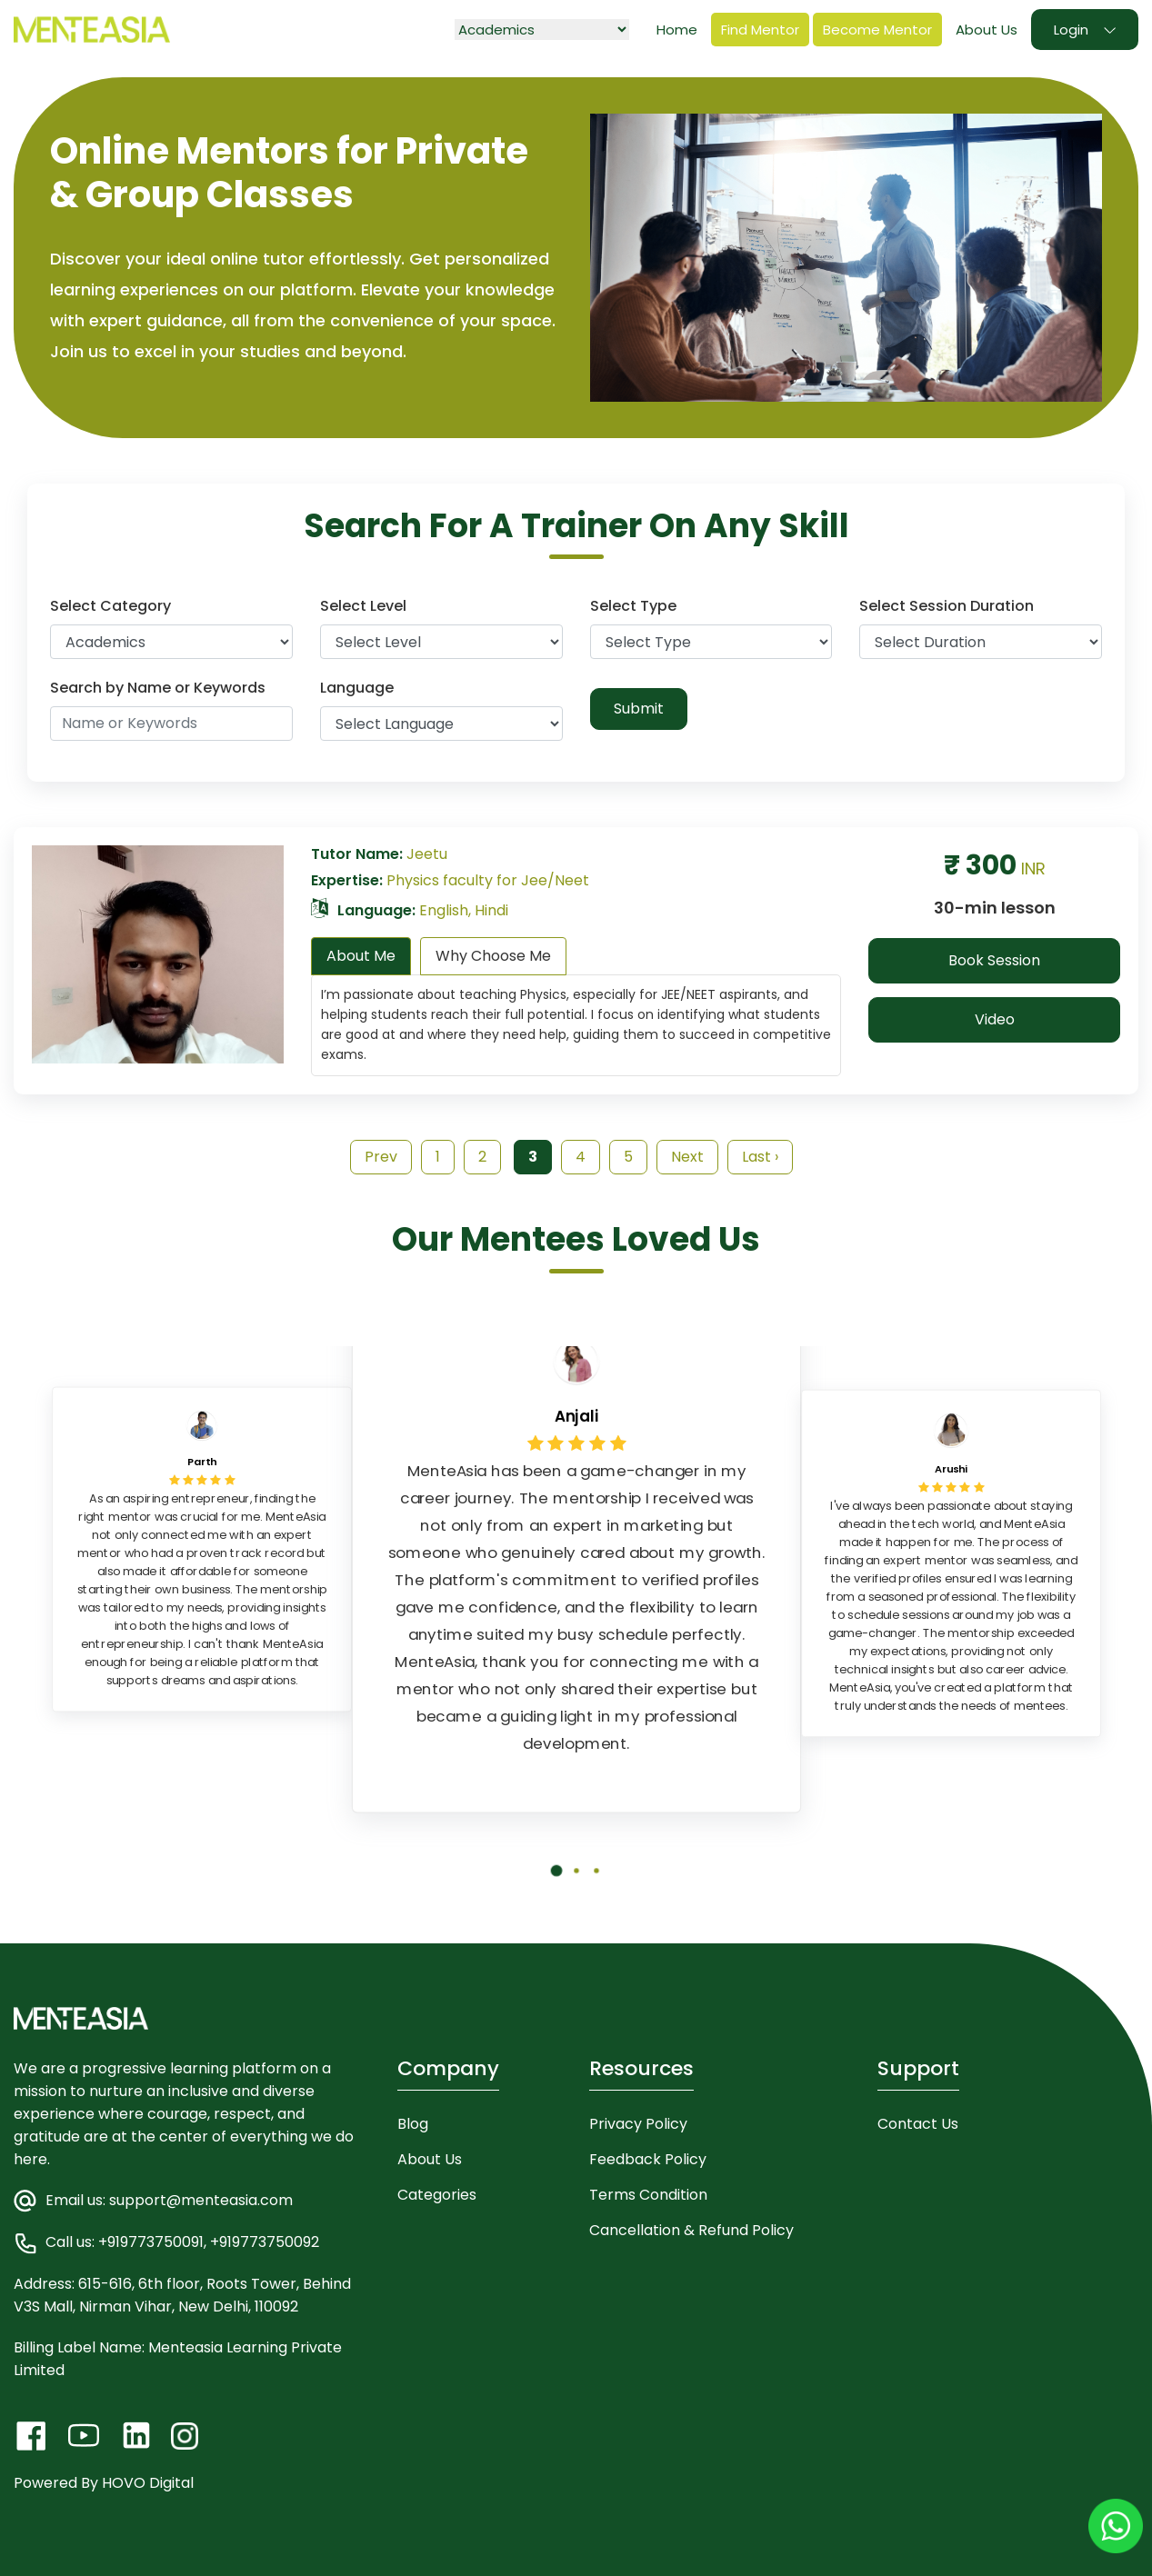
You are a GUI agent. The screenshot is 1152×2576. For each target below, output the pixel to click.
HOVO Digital (148, 2482)
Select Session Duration (946, 605)
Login (1071, 29)
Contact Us (917, 2123)
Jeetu (426, 854)
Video (995, 1019)
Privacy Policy (638, 2123)
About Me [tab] (361, 955)
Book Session (994, 960)
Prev (381, 1156)
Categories (436, 2194)
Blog (412, 2123)
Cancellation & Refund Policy (691, 2230)
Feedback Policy (647, 2159)
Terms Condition (648, 2194)
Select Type (633, 605)
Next (687, 1156)
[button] (556, 1884)
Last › (760, 1156)
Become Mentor (877, 29)
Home (676, 29)
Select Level (363, 605)
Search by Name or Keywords (157, 687)
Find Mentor (760, 29)
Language (357, 687)
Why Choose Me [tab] (493, 955)
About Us (986, 29)
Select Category (110, 605)
